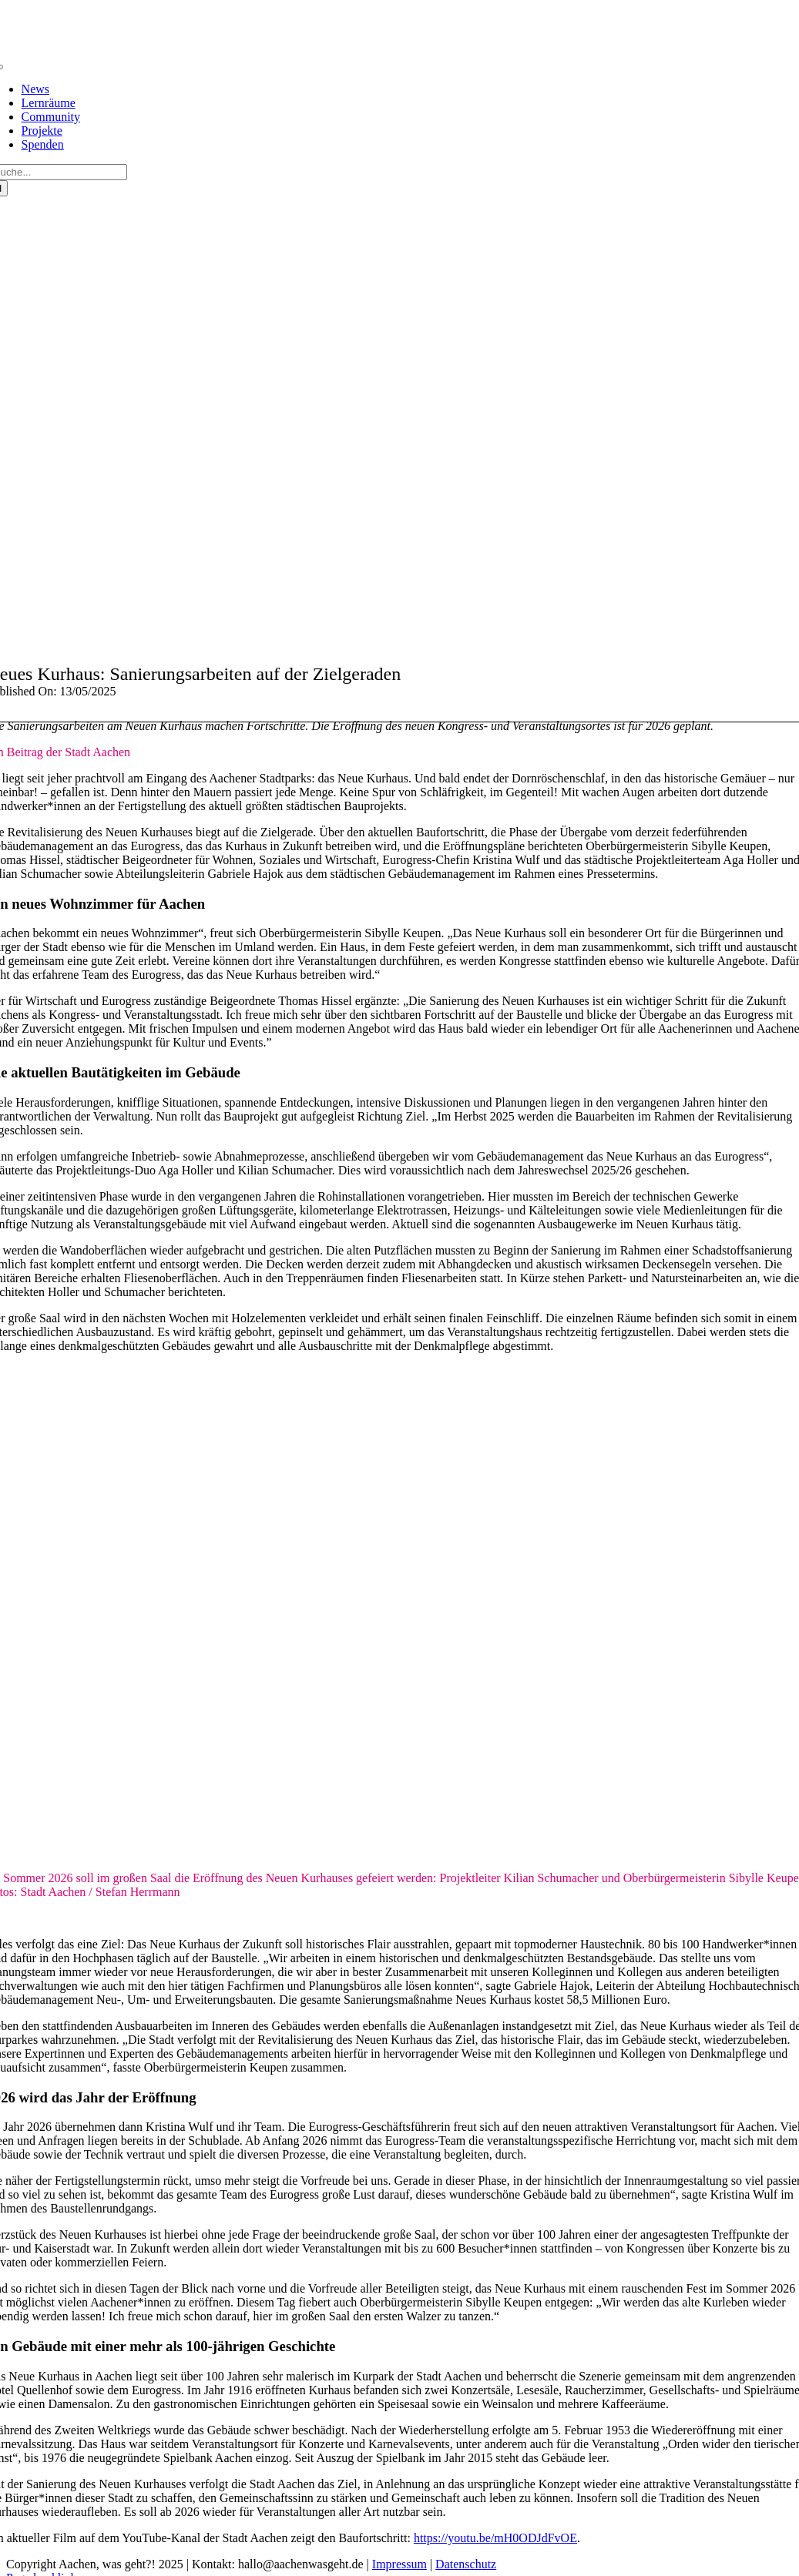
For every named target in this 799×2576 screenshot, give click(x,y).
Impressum (399, 2564)
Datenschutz (465, 2564)
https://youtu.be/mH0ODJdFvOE (495, 2537)
